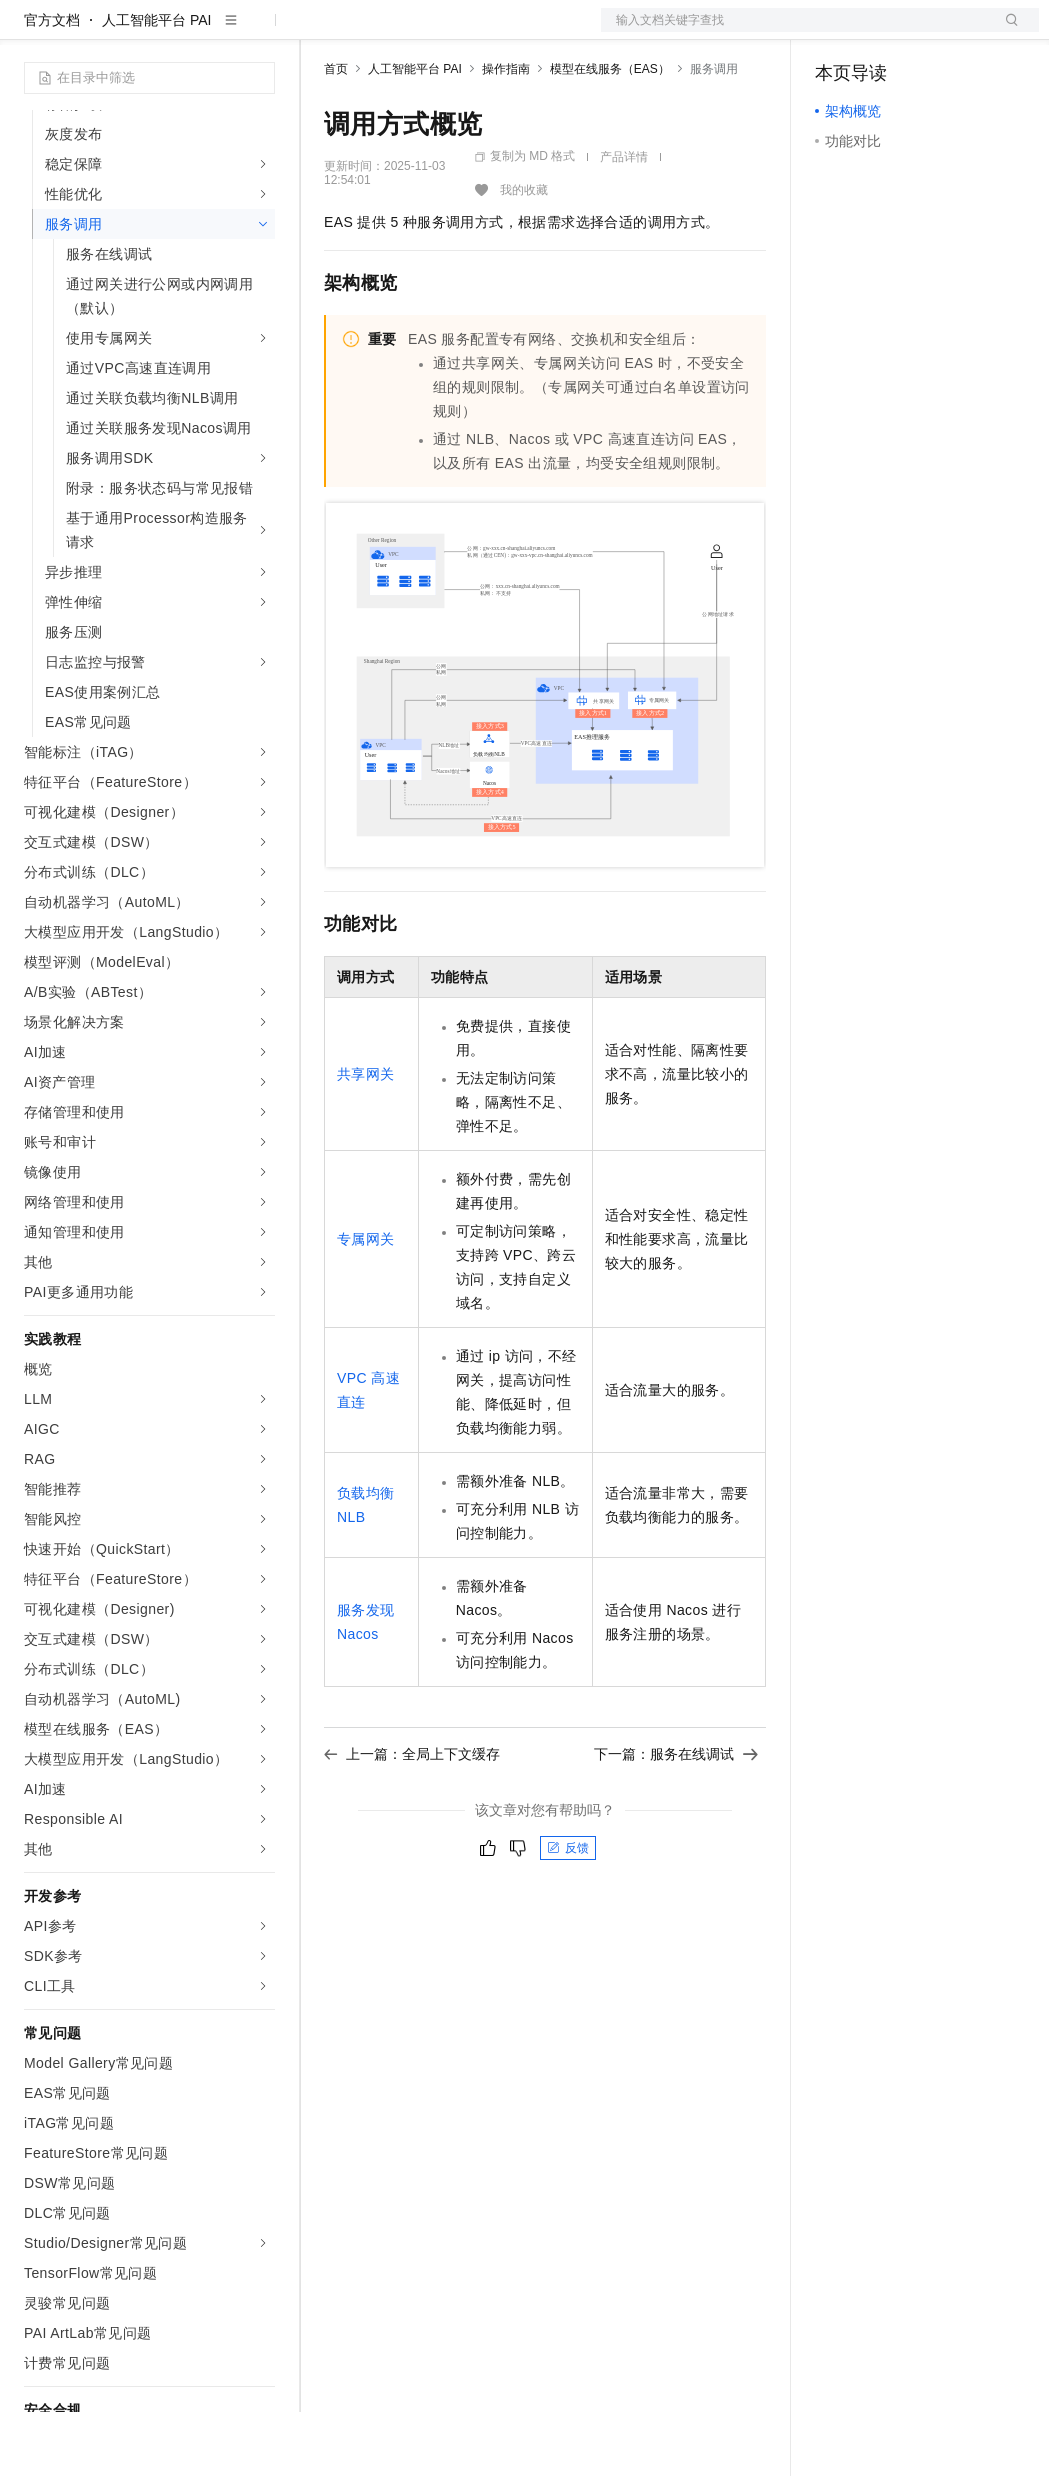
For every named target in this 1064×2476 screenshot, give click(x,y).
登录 (1006, 32)
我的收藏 (524, 254)
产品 (260, 32)
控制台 (885, 32)
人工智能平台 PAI (156, 84)
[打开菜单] (32, 32)
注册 (933, 32)
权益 (384, 32)
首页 (336, 133)
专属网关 (366, 1303)
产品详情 (624, 221)
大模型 (205, 32)
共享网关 (366, 1138)
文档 (795, 32)
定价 (432, 32)
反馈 (568, 1912)
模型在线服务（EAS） (610, 133)
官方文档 (52, 84)
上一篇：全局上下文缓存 (412, 1818)
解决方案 (322, 32)
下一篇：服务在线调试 (676, 1818)
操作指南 (506, 133)
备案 (837, 32)
